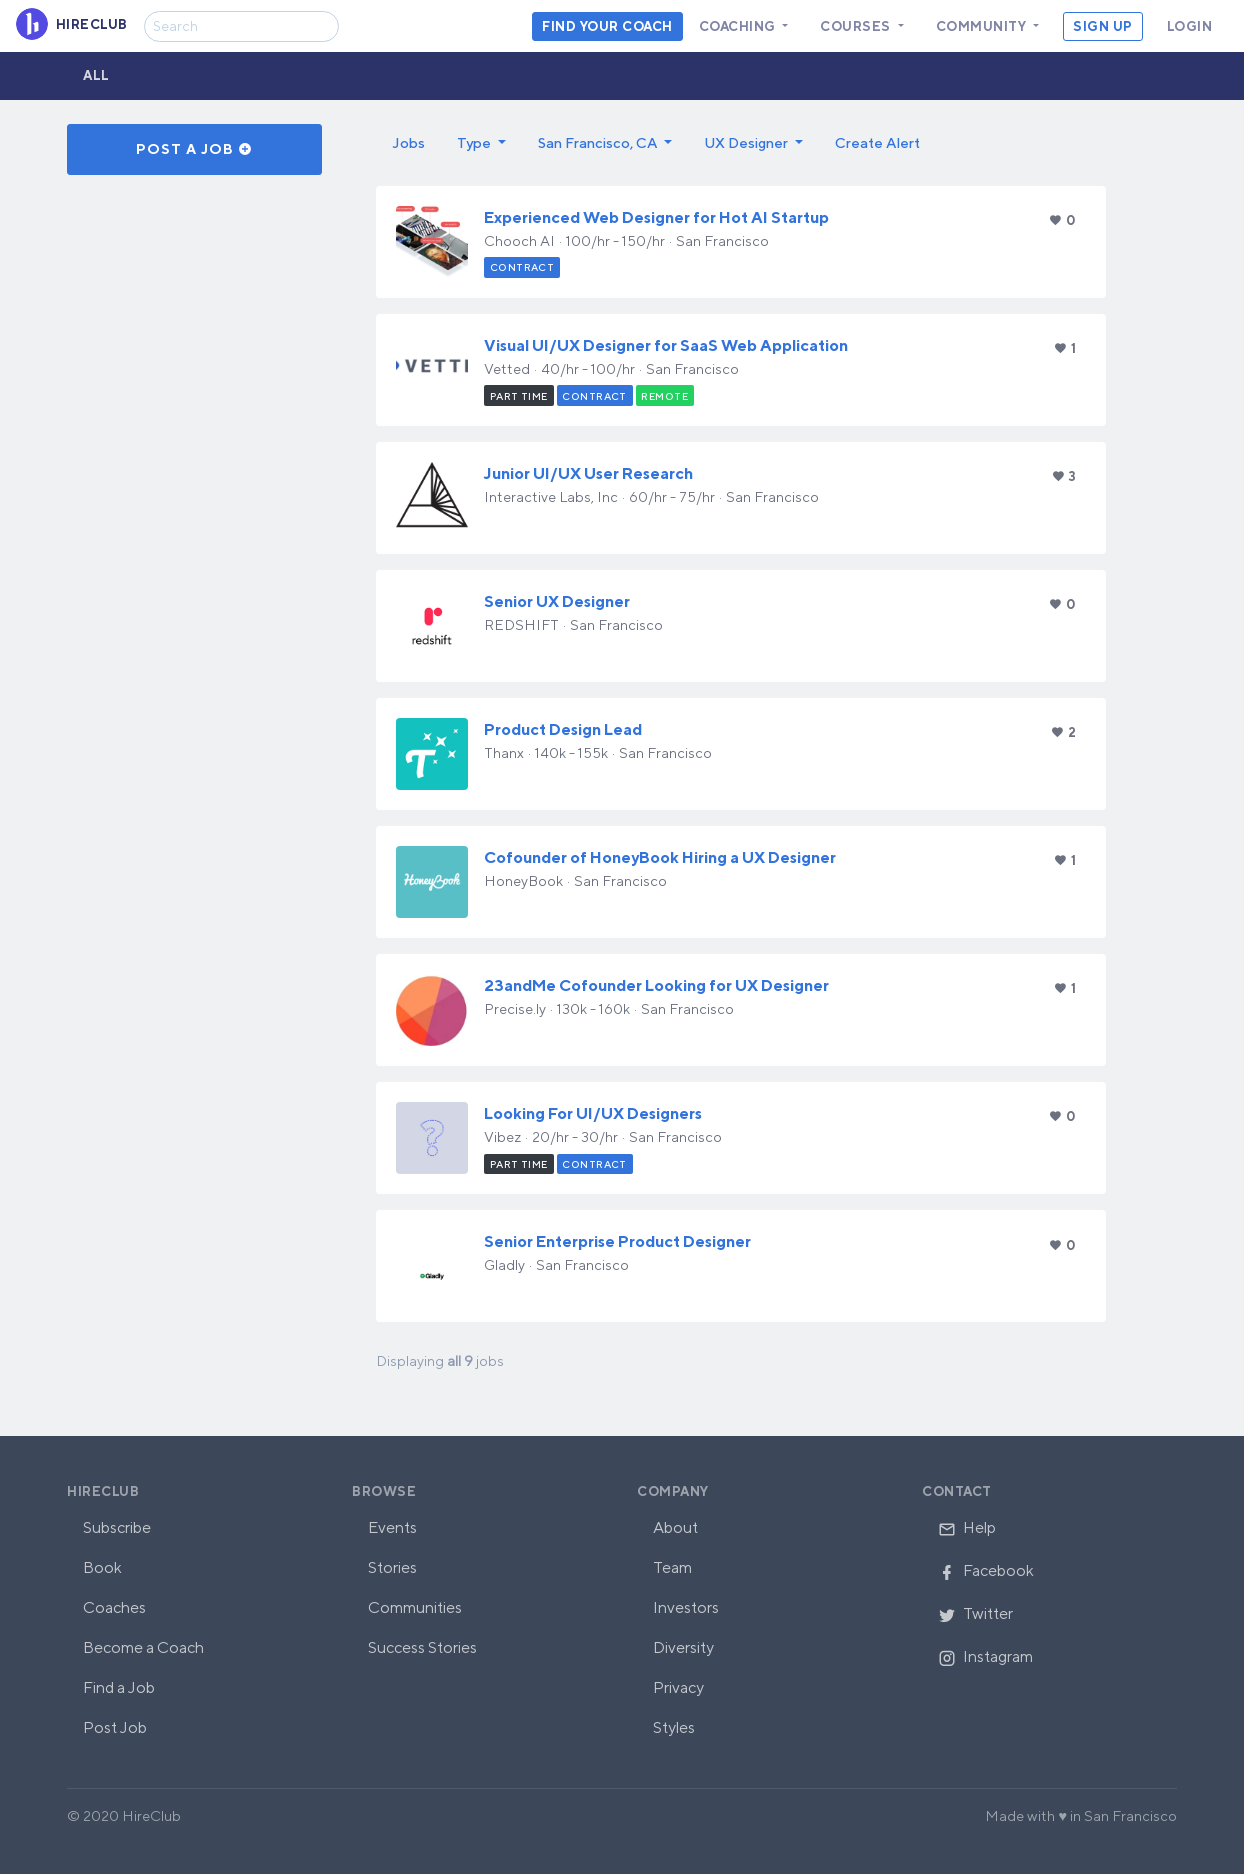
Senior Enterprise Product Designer (617, 1241)
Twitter (975, 1613)
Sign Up (1103, 26)
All (96, 75)
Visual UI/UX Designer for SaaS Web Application (666, 345)
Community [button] (983, 26)
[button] (481, 143)
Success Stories (422, 1647)
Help (967, 1527)
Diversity (683, 1647)
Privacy (678, 1687)
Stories (392, 1567)
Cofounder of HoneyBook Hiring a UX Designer (660, 857)
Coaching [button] (739, 26)
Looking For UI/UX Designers (593, 1113)
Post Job (115, 1727)
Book (102, 1567)
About (675, 1527)
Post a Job (194, 149)
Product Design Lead (563, 729)
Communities (415, 1607)
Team (672, 1567)
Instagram (985, 1656)
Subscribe (117, 1527)
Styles (674, 1727)
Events (392, 1527)
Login (1190, 26)
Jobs (408, 142)
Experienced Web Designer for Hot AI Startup (656, 217)
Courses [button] (857, 26)
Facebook (986, 1570)
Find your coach (607, 26)
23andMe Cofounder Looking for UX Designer (656, 985)
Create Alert (877, 142)
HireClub (103, 1491)
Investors (686, 1607)
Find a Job (119, 1687)
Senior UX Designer (557, 601)
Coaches (114, 1607)
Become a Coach (143, 1647)
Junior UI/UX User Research (588, 473)
